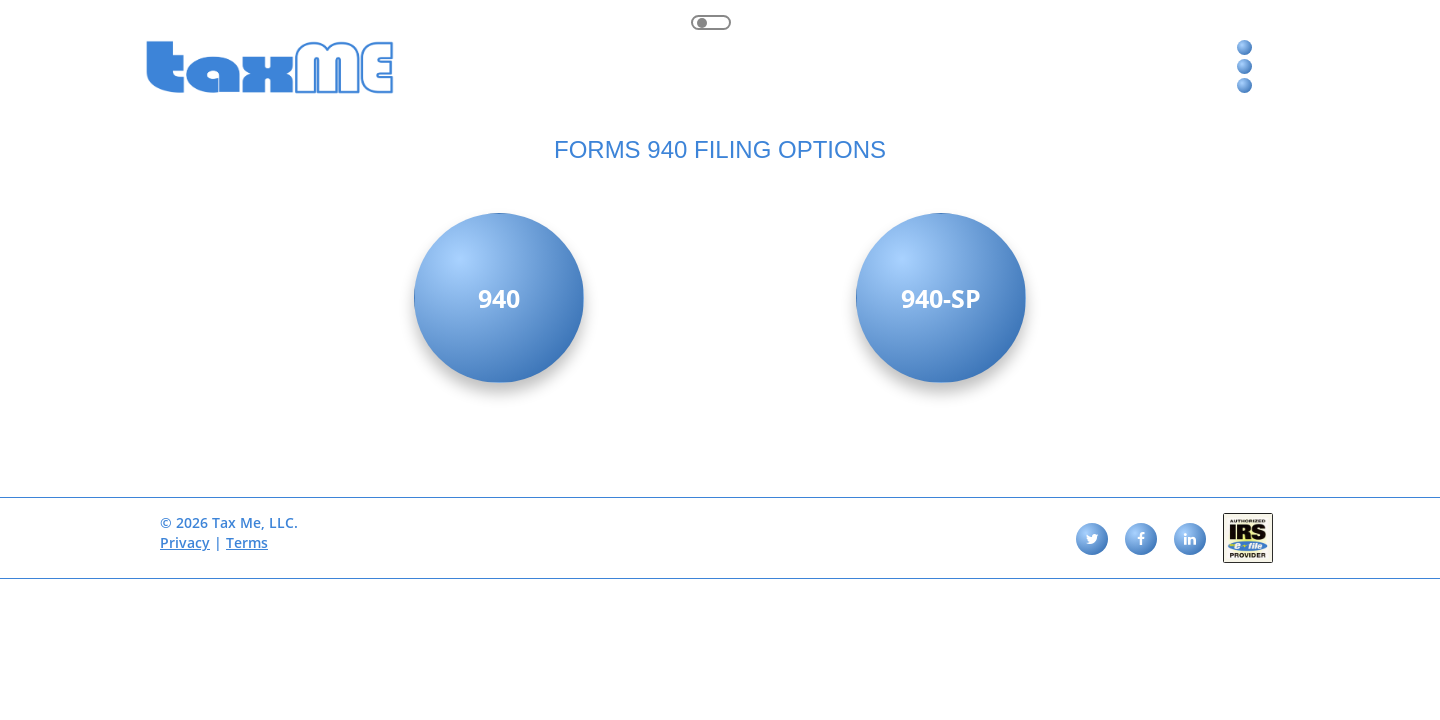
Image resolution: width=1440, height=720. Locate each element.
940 (499, 298)
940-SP (941, 298)
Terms (247, 542)
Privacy (185, 542)
